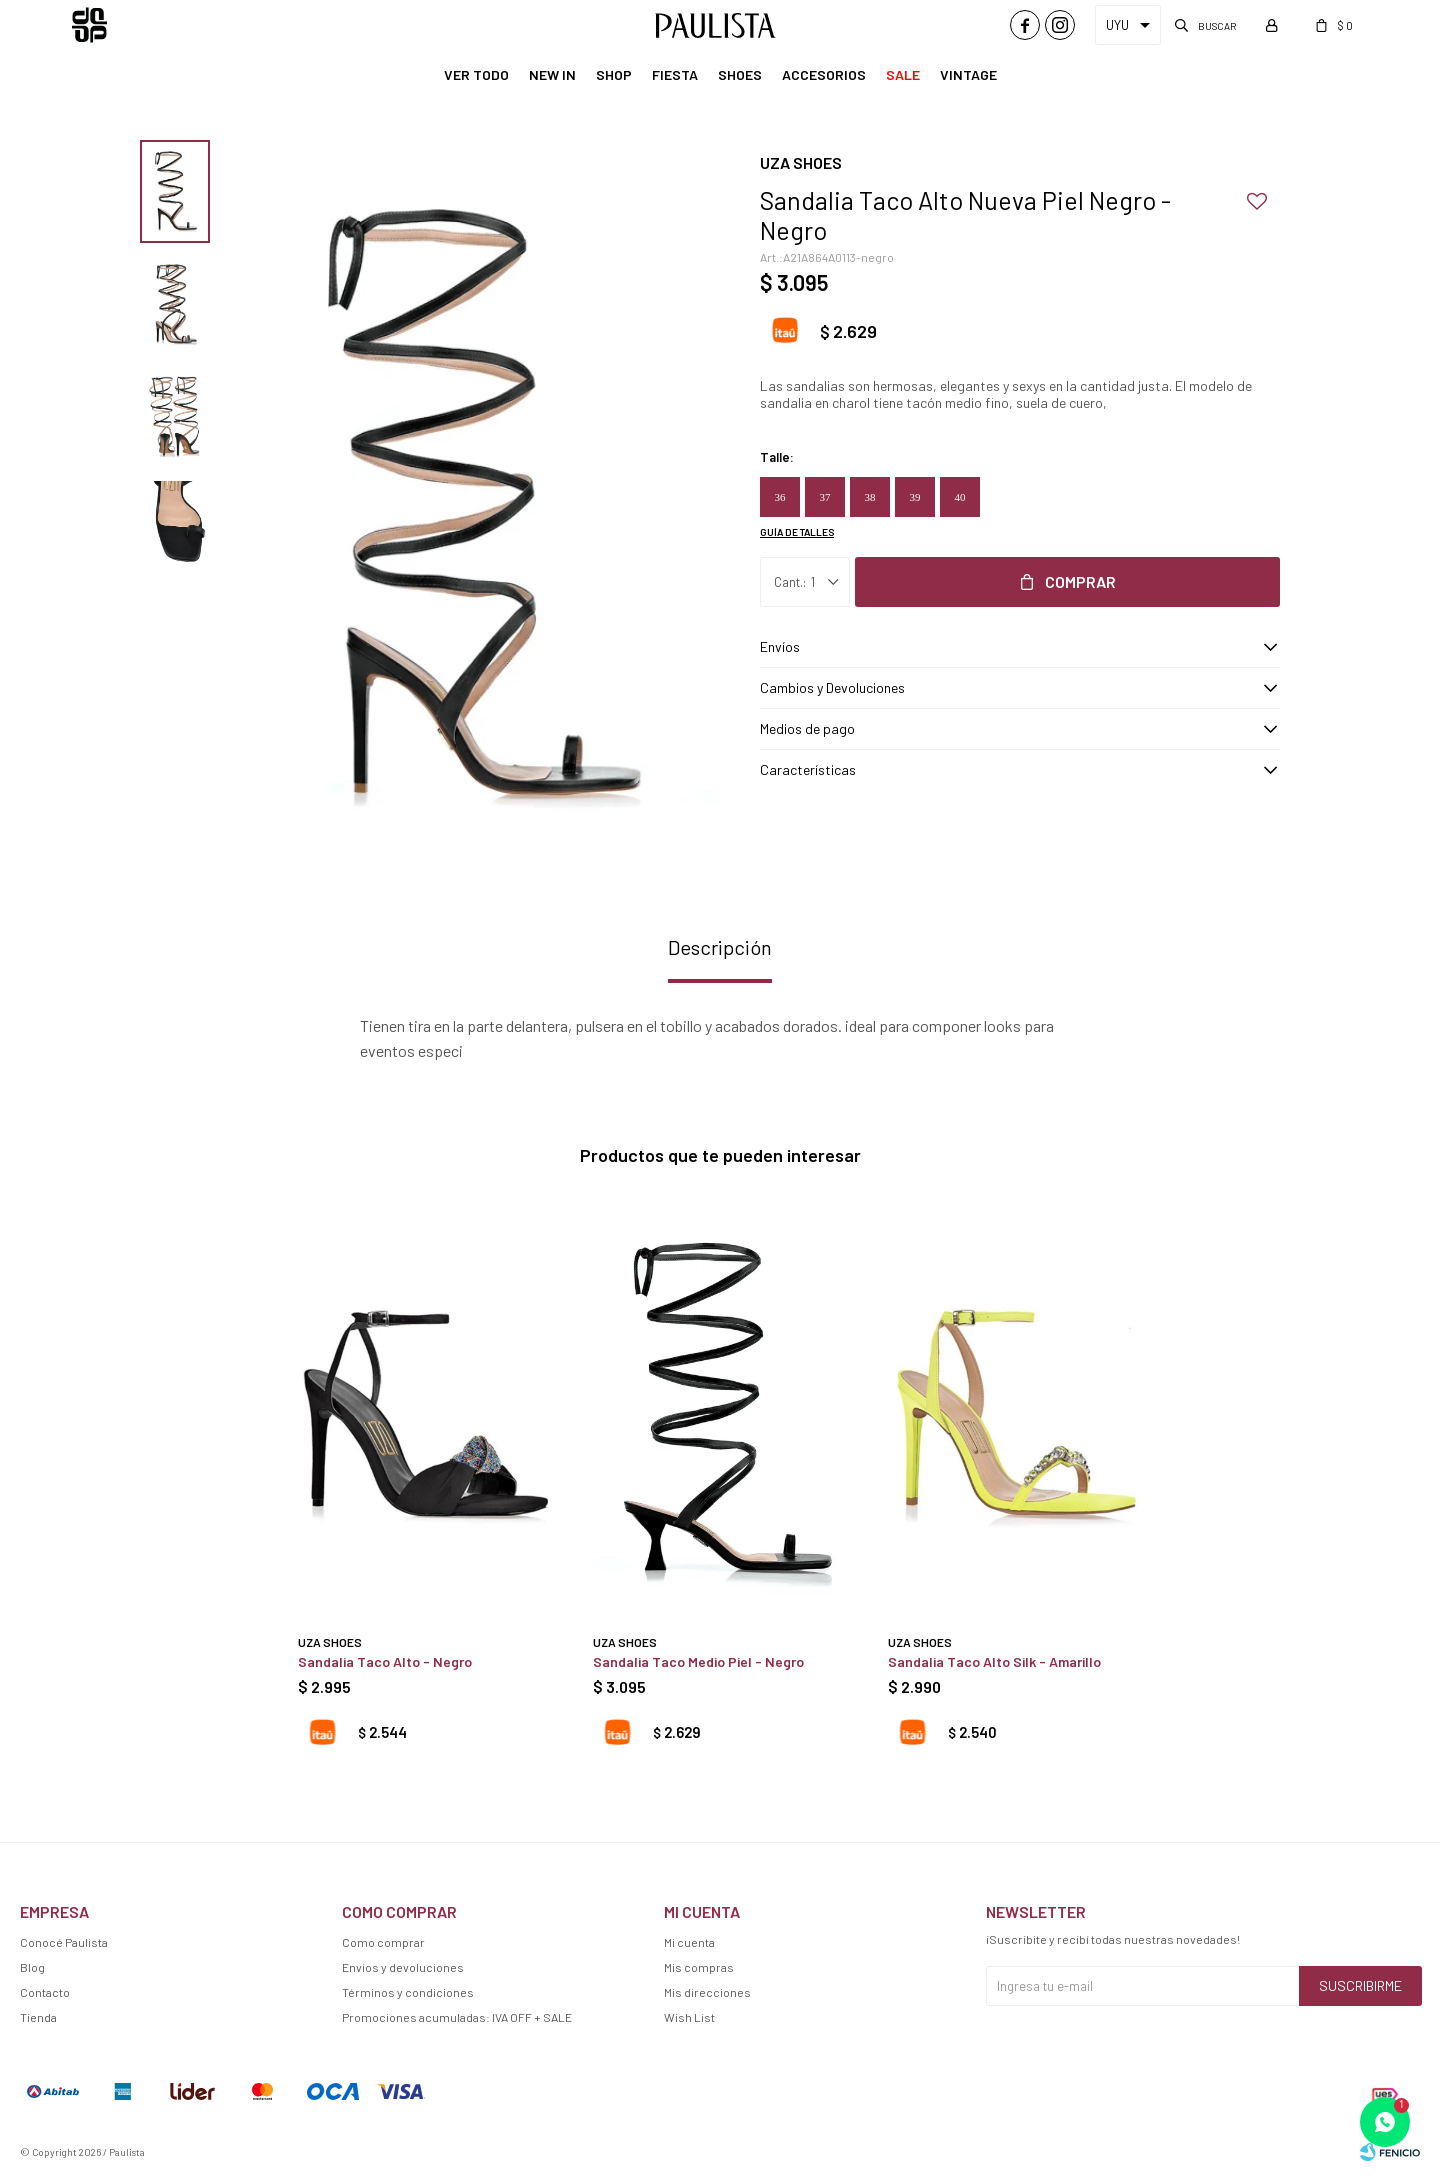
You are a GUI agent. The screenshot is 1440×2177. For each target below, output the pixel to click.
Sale (903, 74)
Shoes (740, 74)
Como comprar (383, 1942)
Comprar (1080, 581)
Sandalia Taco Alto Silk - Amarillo (994, 1661)
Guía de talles (797, 532)
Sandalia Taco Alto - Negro (385, 1661)
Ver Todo (476, 74)
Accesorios (824, 74)
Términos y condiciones (408, 1992)
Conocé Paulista (64, 1942)
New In (552, 74)
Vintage (968, 74)
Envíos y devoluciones (403, 1967)
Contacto (45, 1992)
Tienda (38, 2017)
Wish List (689, 2017)
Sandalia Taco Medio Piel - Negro (698, 1661)
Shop (614, 74)
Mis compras (699, 1967)
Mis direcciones (707, 1992)
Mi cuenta (689, 1942)
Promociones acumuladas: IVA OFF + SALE (457, 2017)
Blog (32, 1967)
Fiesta (675, 74)
